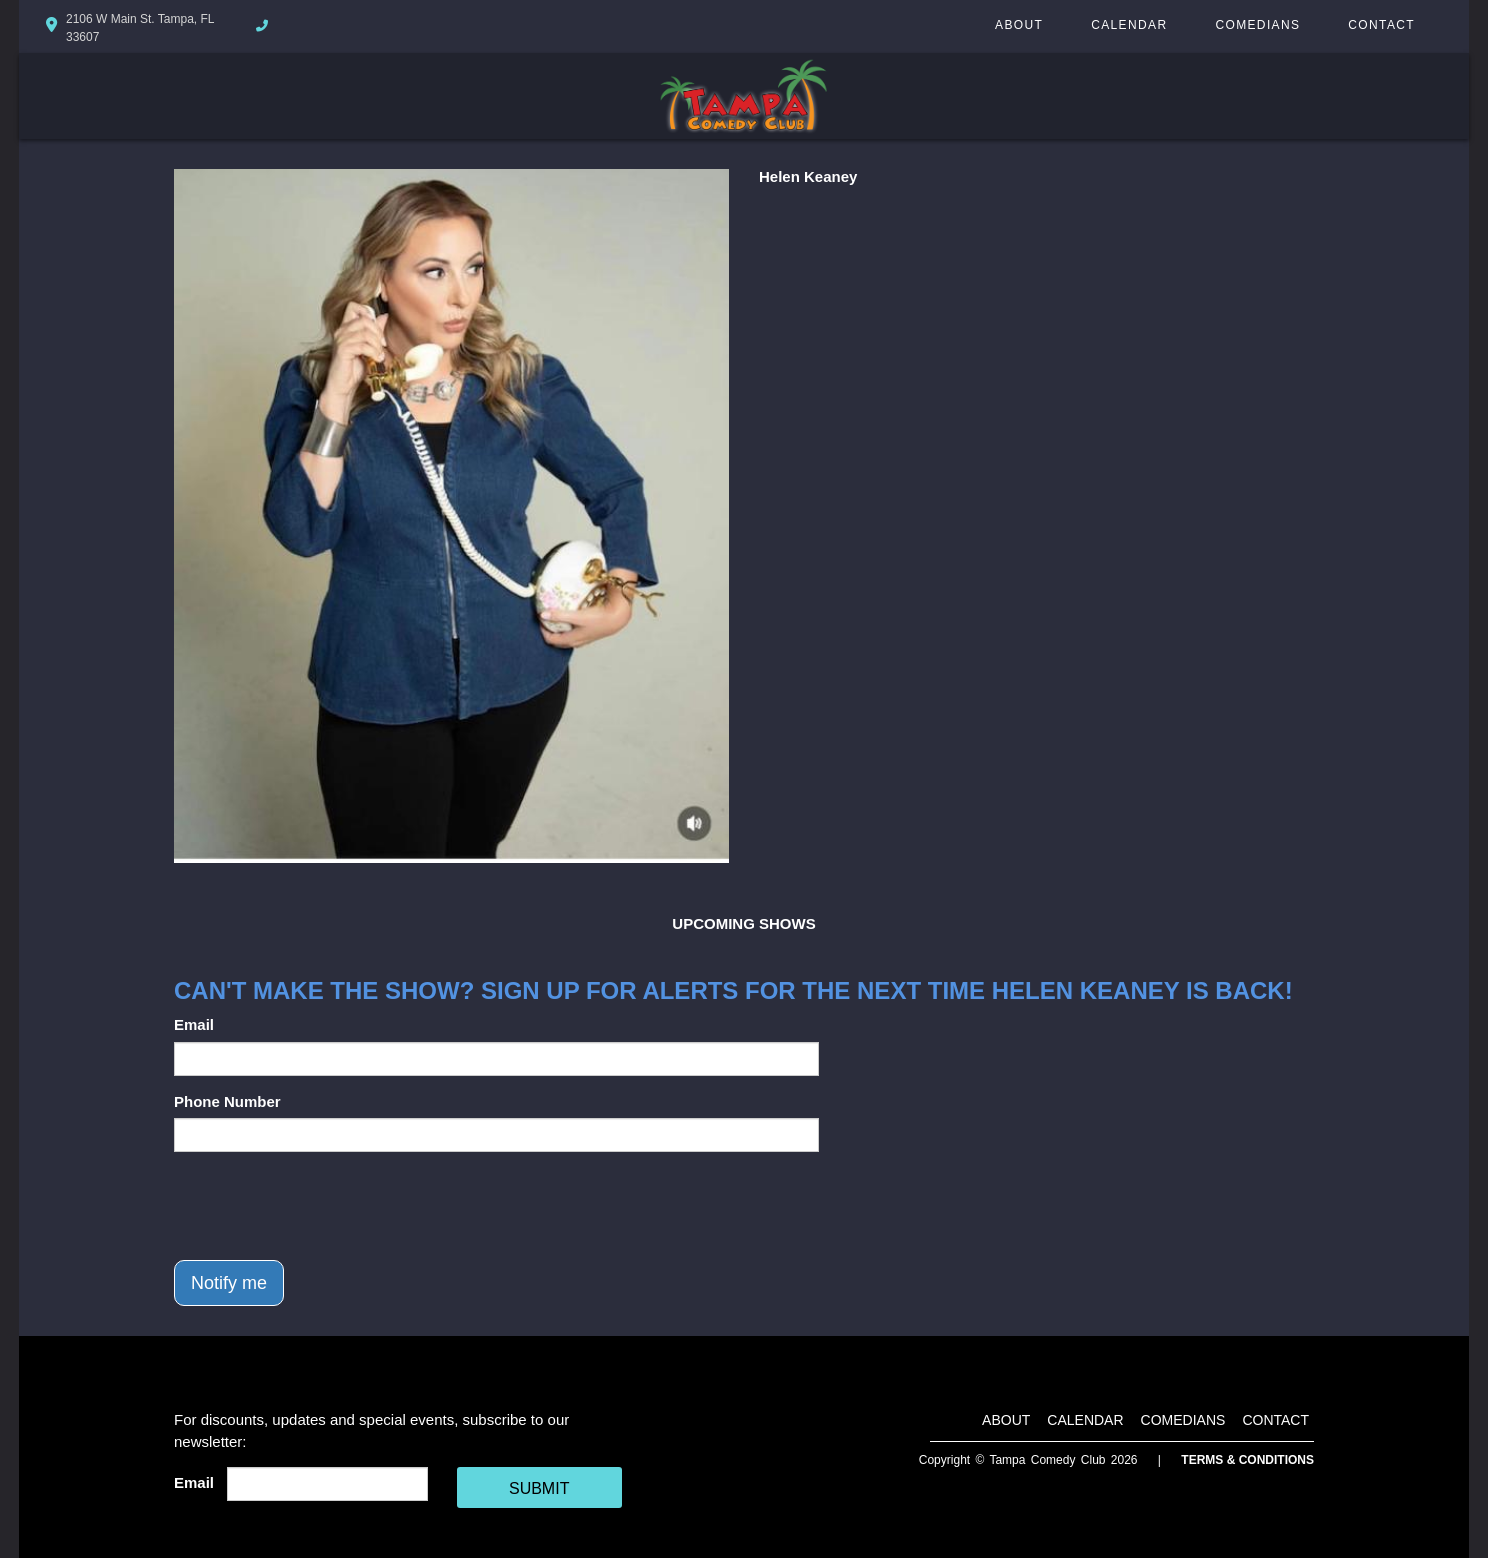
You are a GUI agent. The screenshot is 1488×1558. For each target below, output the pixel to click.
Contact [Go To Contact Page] (1381, 25)
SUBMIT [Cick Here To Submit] (539, 1488)
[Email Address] (327, 1484)
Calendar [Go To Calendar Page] (1129, 25)
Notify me (229, 1283)
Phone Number (227, 1101)
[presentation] (326, 1206)
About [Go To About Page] (1019, 25)
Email (194, 1024)
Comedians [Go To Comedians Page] (1257, 25)
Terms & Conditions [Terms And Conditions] (1247, 1460)
